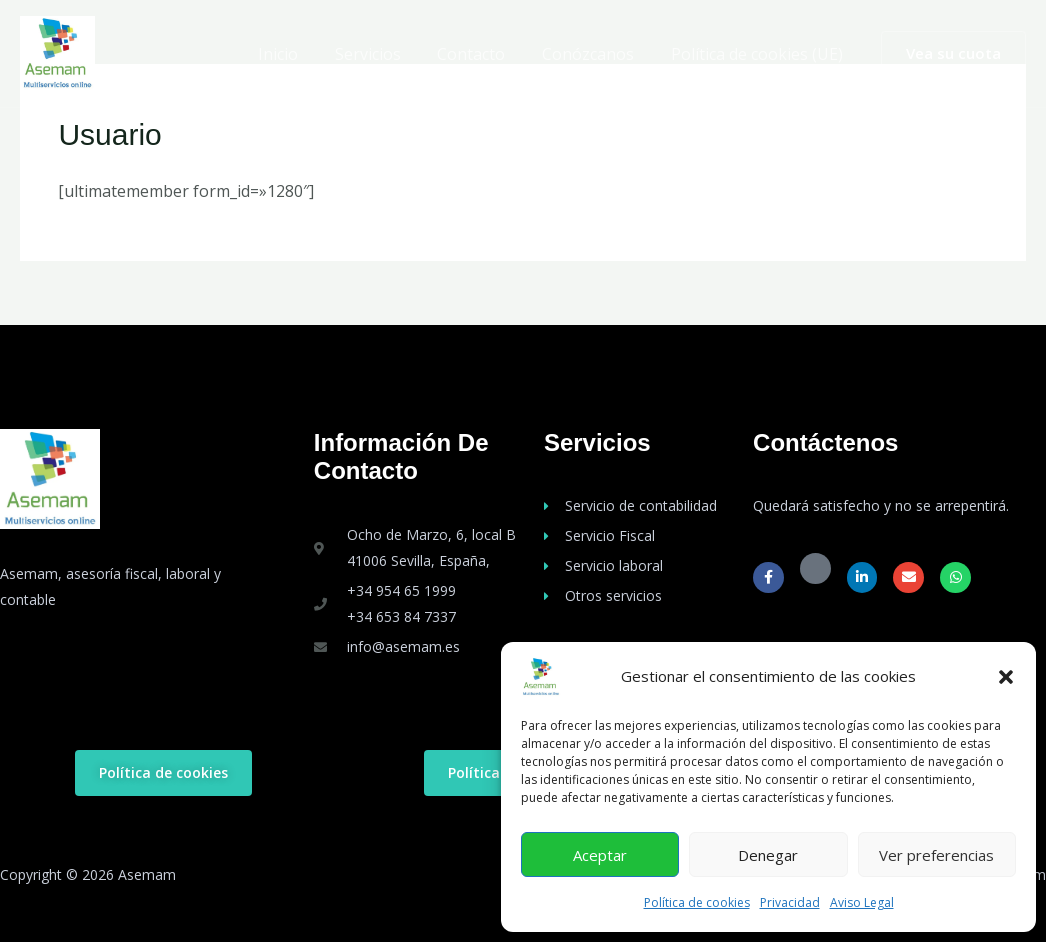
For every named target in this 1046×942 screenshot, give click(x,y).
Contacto (483, 54)
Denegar (768, 855)
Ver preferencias (936, 855)
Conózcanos (595, 54)
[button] (1006, 677)
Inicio (299, 54)
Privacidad (790, 902)
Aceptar (600, 855)
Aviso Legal (862, 902)
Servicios (384, 54)
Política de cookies (697, 902)
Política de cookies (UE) (759, 54)
